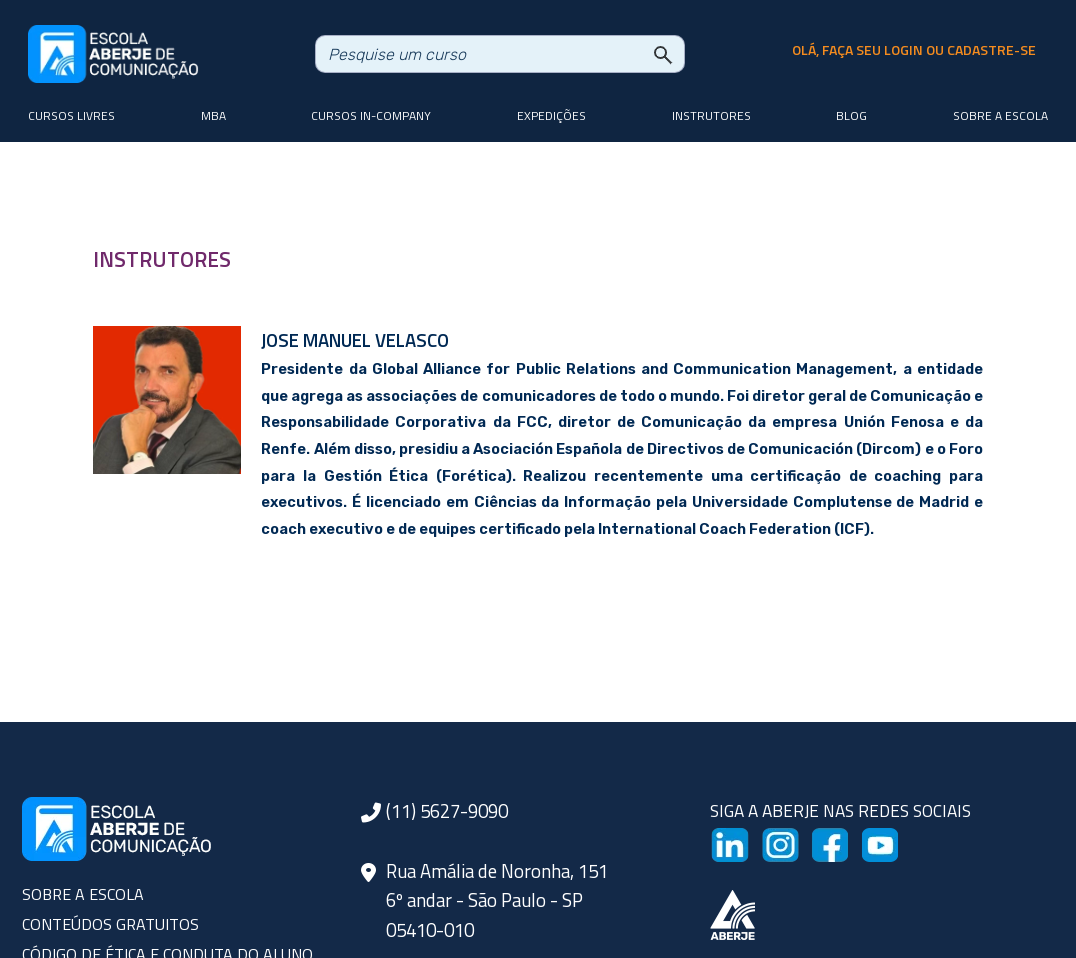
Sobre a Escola (1000, 115)
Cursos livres (71, 115)
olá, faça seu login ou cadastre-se (914, 50)
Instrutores (711, 115)
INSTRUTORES (162, 259)
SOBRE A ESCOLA (83, 894)
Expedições (551, 115)
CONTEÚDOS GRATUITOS (110, 924)
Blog (851, 115)
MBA (213, 115)
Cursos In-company (371, 115)
